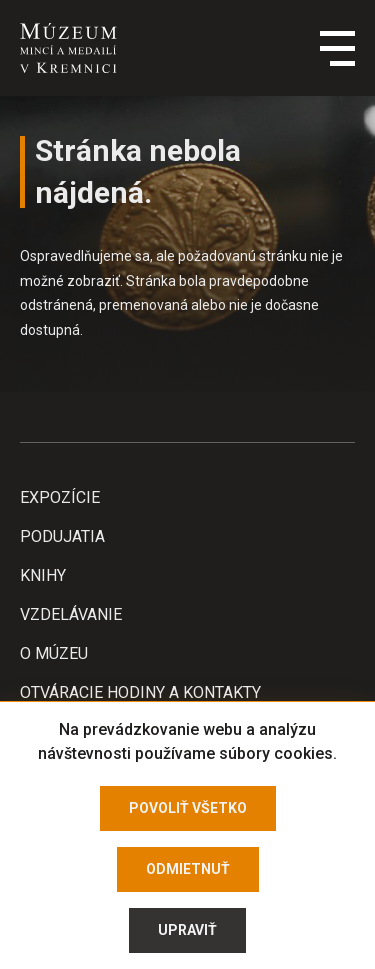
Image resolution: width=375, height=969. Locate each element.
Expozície (60, 497)
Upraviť (187, 930)
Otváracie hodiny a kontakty (140, 692)
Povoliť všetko (188, 808)
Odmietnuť (188, 869)
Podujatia (62, 536)
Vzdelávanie (71, 614)
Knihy (43, 575)
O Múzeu (54, 653)
